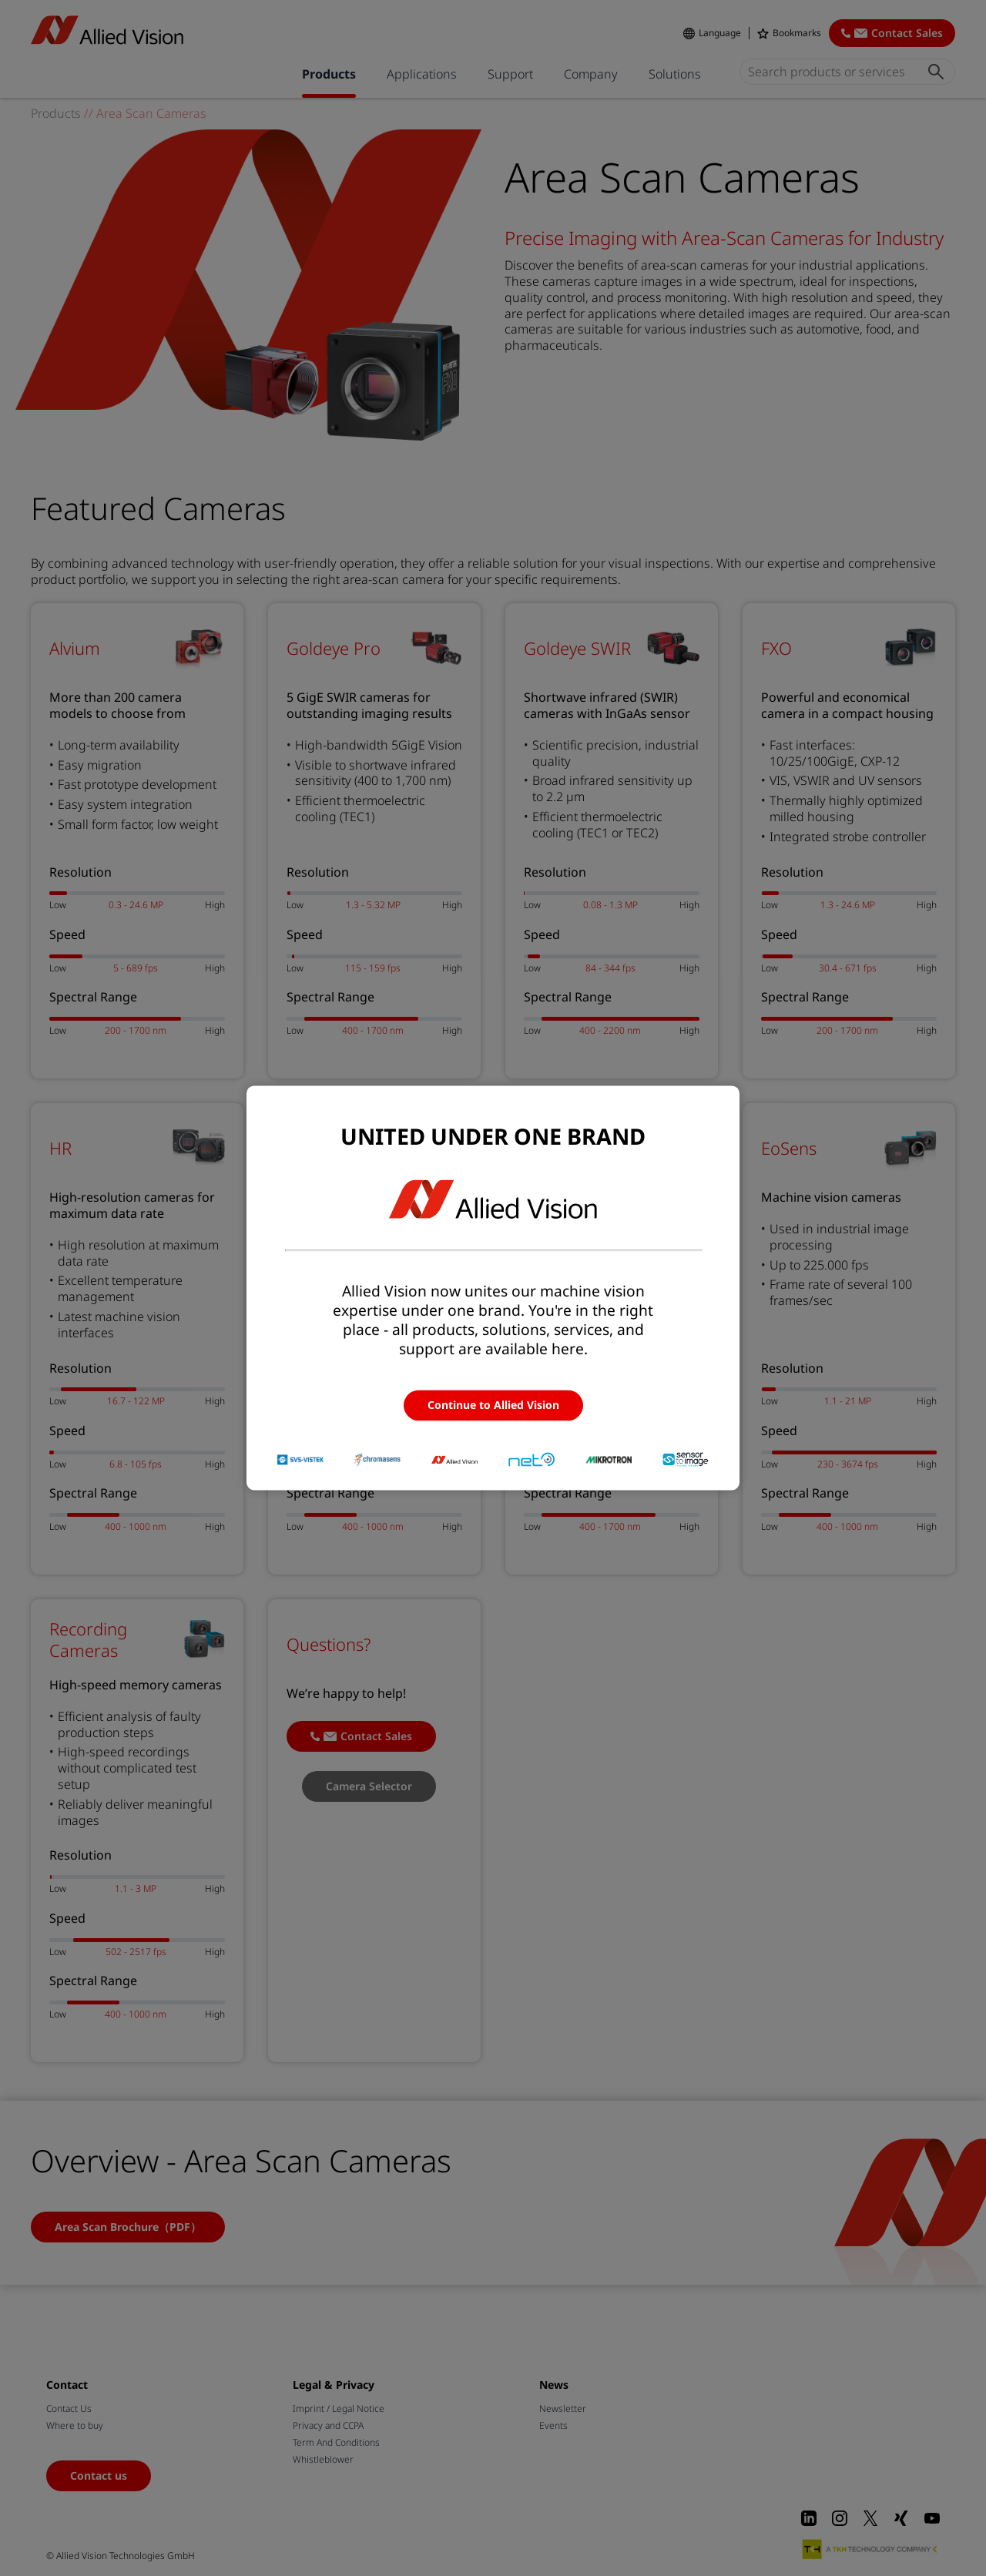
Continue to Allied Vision (493, 1405)
